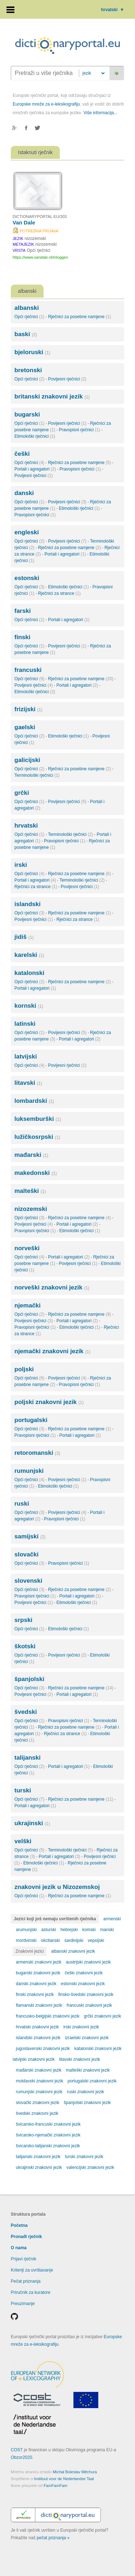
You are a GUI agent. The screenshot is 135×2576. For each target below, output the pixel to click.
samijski (30, 1536)
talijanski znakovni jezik (38, 2156)
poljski (24, 1369)
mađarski (31, 1154)
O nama (19, 2247)
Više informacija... (100, 112)
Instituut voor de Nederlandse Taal (64, 2479)
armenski (112, 1918)
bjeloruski (32, 352)
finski (22, 637)
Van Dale (24, 222)
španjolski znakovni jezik (87, 2102)
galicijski (27, 760)
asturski (48, 1929)
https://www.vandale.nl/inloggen (40, 257)
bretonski (28, 370)
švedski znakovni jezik (37, 2113)
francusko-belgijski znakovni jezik (48, 2016)
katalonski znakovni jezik (97, 2048)
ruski (21, 1503)
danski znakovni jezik (36, 1983)
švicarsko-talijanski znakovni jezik (48, 2145)
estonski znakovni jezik (83, 1983)
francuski (28, 670)
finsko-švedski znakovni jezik (85, 1994)
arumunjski (26, 1929)
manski (107, 1929)
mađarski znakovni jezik (39, 2070)
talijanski (27, 1757)
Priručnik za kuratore (30, 2292)
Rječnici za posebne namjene (79, 316)
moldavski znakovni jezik (39, 2080)
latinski (25, 1023)
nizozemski (30, 1208)
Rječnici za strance (59, 593)
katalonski (29, 973)
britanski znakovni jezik (52, 396)
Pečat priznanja (26, 2281)
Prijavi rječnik (23, 2258)
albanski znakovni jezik (73, 1951)
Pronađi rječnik (26, 2236)
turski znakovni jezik (84, 2156)
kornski (28, 1005)
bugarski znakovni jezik (38, 1972)
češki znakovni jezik (84, 1972)
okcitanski (50, 1940)
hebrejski (69, 1929)
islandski (27, 904)
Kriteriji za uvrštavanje (32, 2270)
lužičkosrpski (37, 1136)
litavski (28, 1082)
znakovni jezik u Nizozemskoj (57, 1887)
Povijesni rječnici (67, 379)
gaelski (24, 727)
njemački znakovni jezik (52, 1351)
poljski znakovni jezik (49, 1402)
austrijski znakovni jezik (88, 1962)
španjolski (29, 1679)
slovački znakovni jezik (37, 2102)
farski (22, 610)
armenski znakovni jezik (39, 1962)
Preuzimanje (23, 2303)
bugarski (27, 414)
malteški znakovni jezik (88, 2070)
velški (22, 1841)
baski (25, 334)
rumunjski (29, 1470)
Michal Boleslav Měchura (75, 2472)
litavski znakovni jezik (79, 2059)
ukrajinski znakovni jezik (39, 2167)
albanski (26, 307)
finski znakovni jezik (35, 1994)
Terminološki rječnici (36, 775)
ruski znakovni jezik (85, 2091)
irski (20, 864)
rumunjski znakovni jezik (39, 2091)
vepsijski (96, 1940)
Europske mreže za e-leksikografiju (46, 104)
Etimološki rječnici (34, 436)
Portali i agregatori (35, 469)
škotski (25, 1646)
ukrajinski (32, 1823)
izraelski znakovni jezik (86, 2037)
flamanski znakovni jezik (39, 2005)
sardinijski (74, 1940)
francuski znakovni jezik (89, 2005)
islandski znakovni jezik (38, 2037)
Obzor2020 (21, 2457)
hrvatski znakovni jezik (37, 2026)
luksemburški (37, 1118)
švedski (25, 1711)
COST (17, 2449)
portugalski (31, 1420)
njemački (27, 1305)
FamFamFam (55, 2485)
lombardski (34, 1100)
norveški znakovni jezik (51, 1287)
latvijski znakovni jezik (34, 2059)
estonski (26, 578)
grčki (21, 792)
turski (22, 1790)
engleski (26, 532)
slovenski (28, 1580)
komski (88, 1929)
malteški (30, 1190)
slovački (26, 1554)
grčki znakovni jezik (102, 2016)
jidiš (23, 936)
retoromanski (37, 1452)
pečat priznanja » (53, 2537)
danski (24, 493)
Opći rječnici (29, 316)
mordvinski (26, 1940)
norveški (27, 1248)
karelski (29, 954)
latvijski (25, 1056)
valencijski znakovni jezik (90, 2167)
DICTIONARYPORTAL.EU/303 (40, 216)
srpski (23, 1620)
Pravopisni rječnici (79, 429)
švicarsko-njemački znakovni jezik (48, 2135)
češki (22, 453)
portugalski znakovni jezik (92, 2080)
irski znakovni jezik (81, 2026)
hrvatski (112, 9)
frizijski (28, 709)
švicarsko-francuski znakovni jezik (48, 2124)
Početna (19, 2225)
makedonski (35, 1172)
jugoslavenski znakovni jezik (43, 2048)
